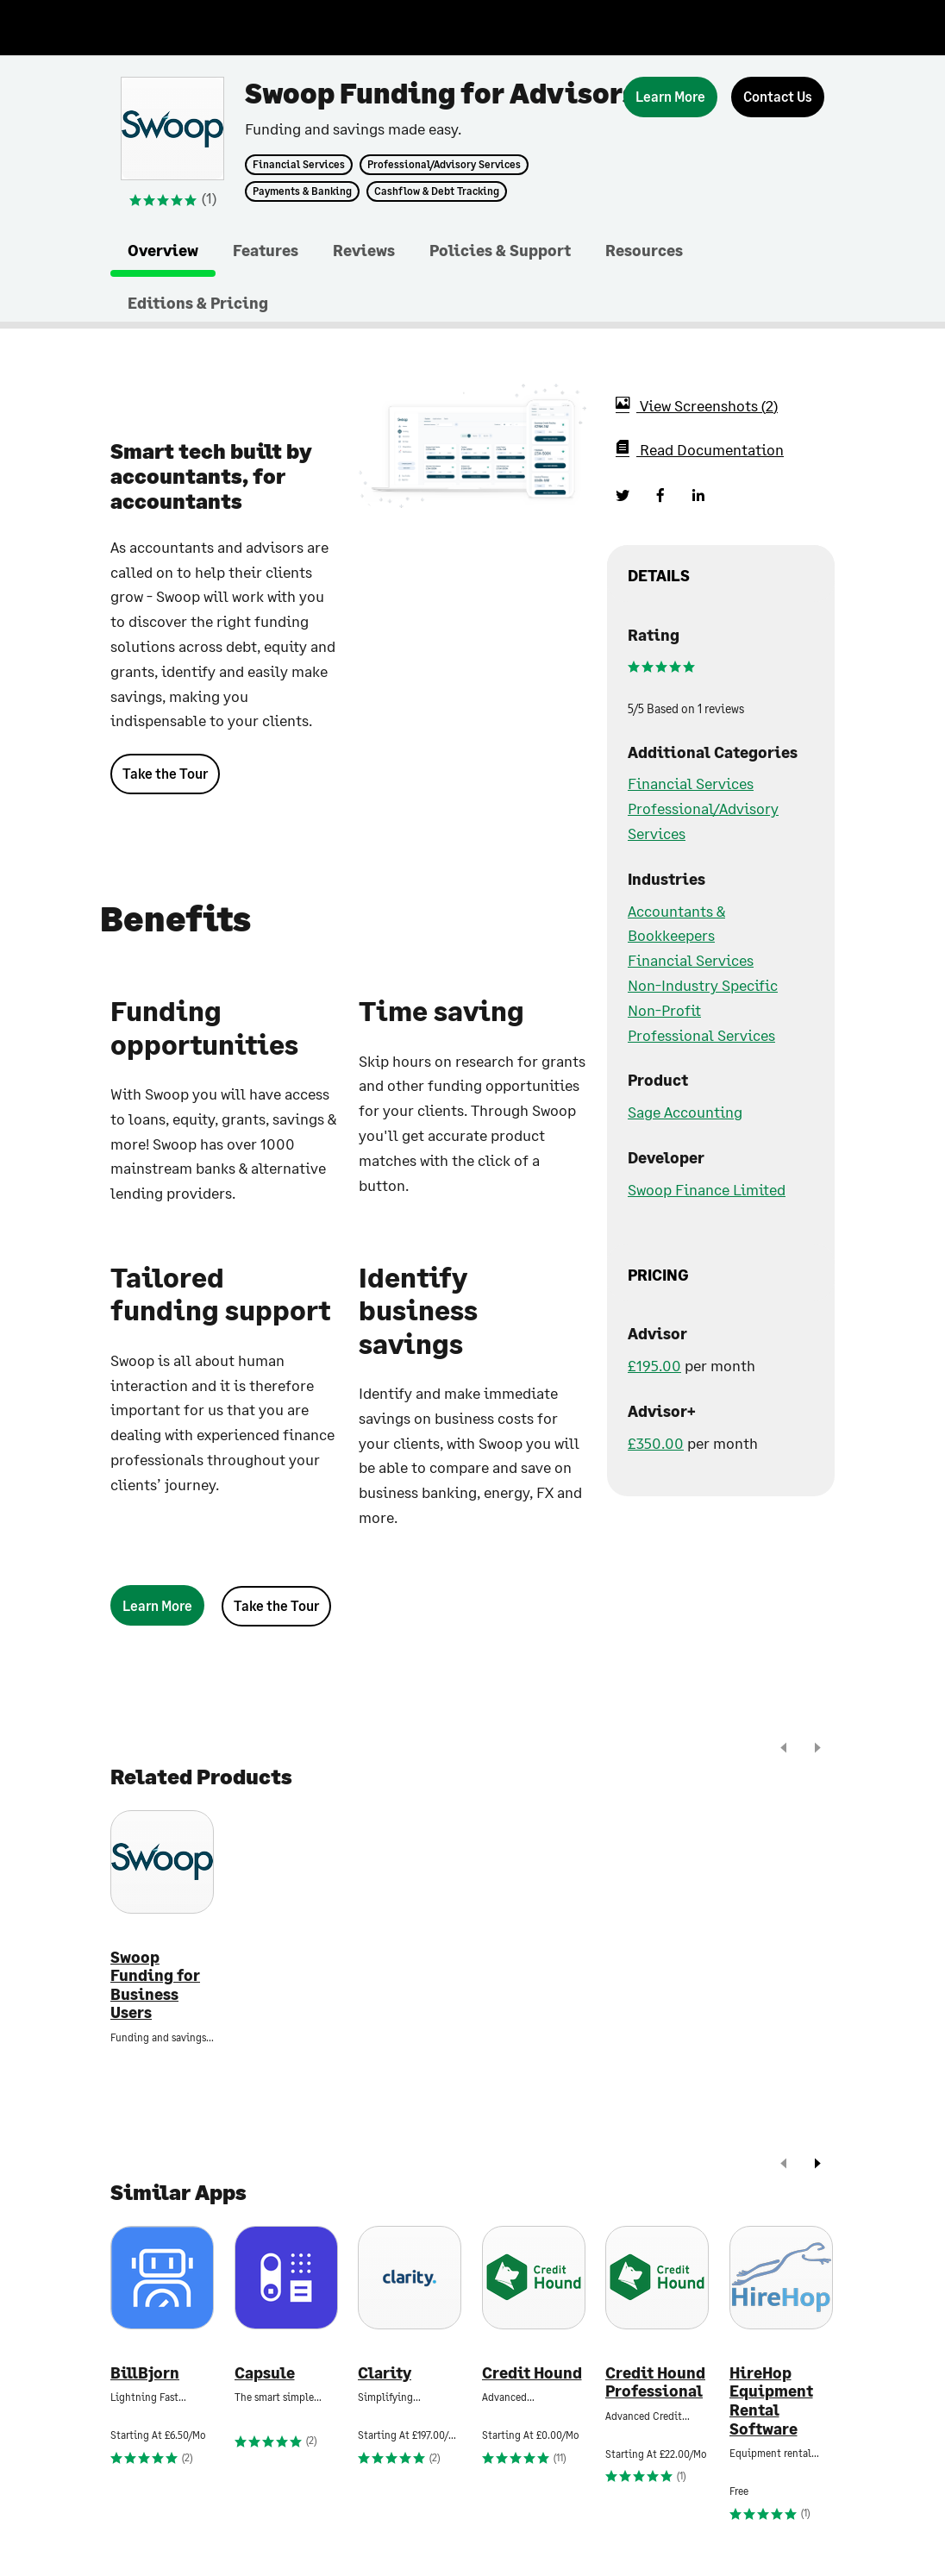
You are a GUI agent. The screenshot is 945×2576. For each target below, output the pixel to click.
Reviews (364, 250)
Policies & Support (500, 250)
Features (265, 250)
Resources (644, 250)
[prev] (784, 1749)
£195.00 (654, 1365)
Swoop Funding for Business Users (155, 1985)
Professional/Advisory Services (444, 165)
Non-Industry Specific (703, 984)
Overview (163, 250)
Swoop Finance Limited (706, 1189)
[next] (817, 1749)
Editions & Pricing (198, 302)
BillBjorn (144, 2373)
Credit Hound (532, 2373)
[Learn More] (670, 97)
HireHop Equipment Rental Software (771, 2401)
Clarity (384, 2373)
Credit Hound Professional (655, 2382)
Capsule (265, 2373)
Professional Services (701, 1034)
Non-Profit (664, 1009)
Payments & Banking (302, 191)
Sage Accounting (685, 1111)
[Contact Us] (777, 97)
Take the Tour (165, 773)
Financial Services (299, 165)
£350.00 (656, 1442)
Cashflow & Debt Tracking (436, 191)
